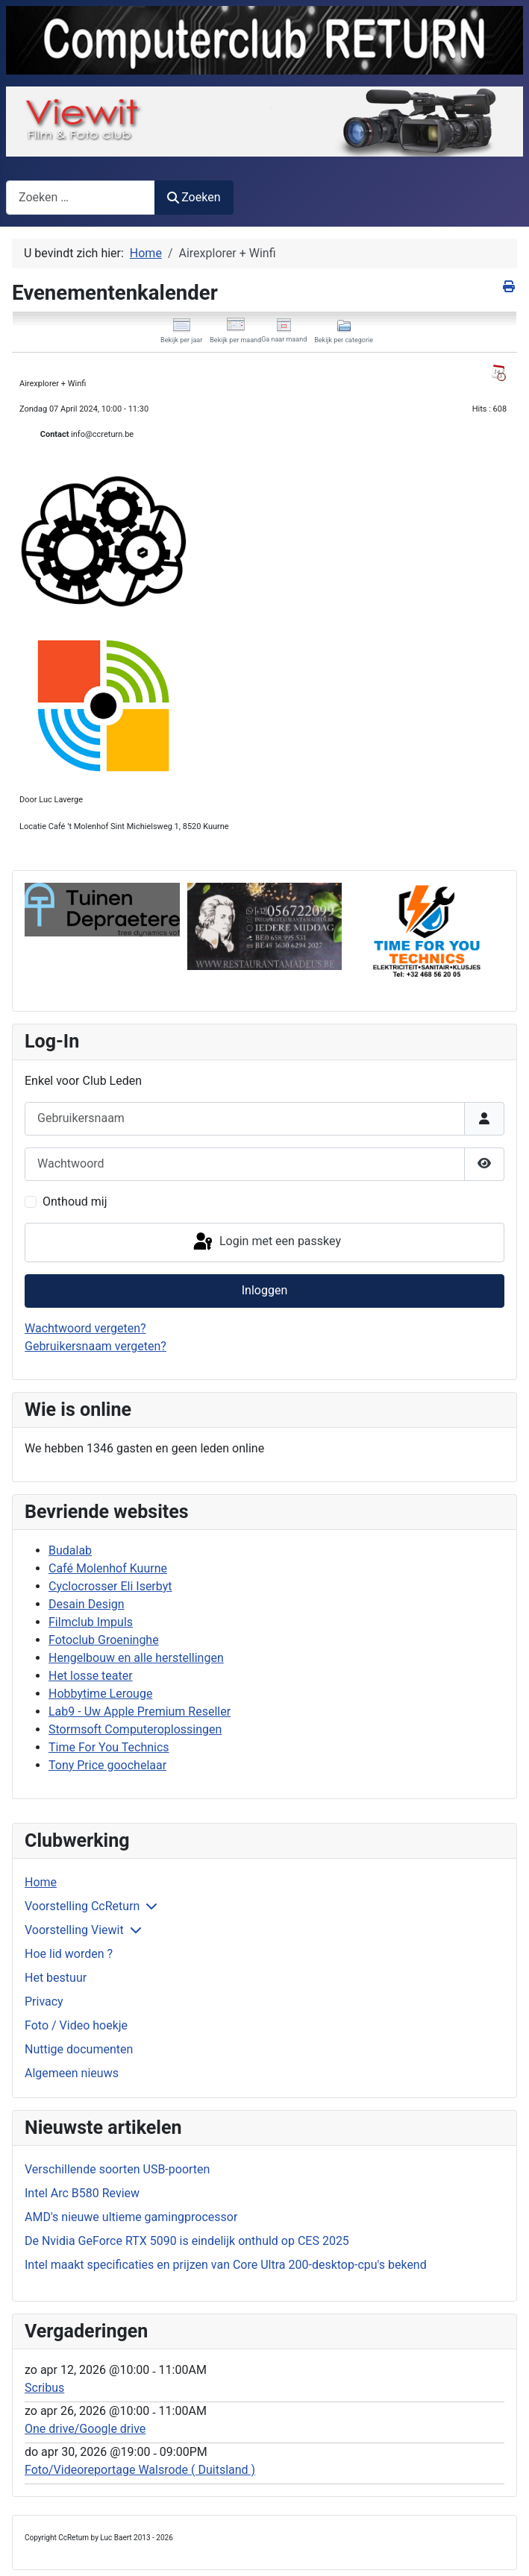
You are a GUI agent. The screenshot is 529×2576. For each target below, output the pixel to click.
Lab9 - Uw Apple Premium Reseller (139, 1711)
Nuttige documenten (79, 2049)
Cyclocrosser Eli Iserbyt (110, 1586)
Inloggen (265, 1290)
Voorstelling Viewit (74, 1930)
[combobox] (80, 197)
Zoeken (194, 197)
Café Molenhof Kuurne (107, 1568)
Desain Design (86, 1604)
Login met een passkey (266, 1242)
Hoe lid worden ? (69, 1954)
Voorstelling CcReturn (82, 1906)
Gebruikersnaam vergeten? (95, 1346)
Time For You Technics (108, 1747)
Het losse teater (90, 1676)
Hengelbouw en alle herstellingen (136, 1658)
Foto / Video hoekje (76, 2025)
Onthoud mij (75, 1201)
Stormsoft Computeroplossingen (135, 1729)
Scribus (44, 2388)
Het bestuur (56, 1978)
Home (41, 1882)
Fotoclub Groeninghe (103, 1640)
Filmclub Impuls (90, 1622)
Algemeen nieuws (72, 2073)
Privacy (44, 2001)
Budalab (70, 1550)
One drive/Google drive (85, 2429)
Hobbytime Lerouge (100, 1694)
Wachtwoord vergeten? (85, 1328)
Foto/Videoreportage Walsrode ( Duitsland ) (140, 2470)
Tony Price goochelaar (107, 1765)
